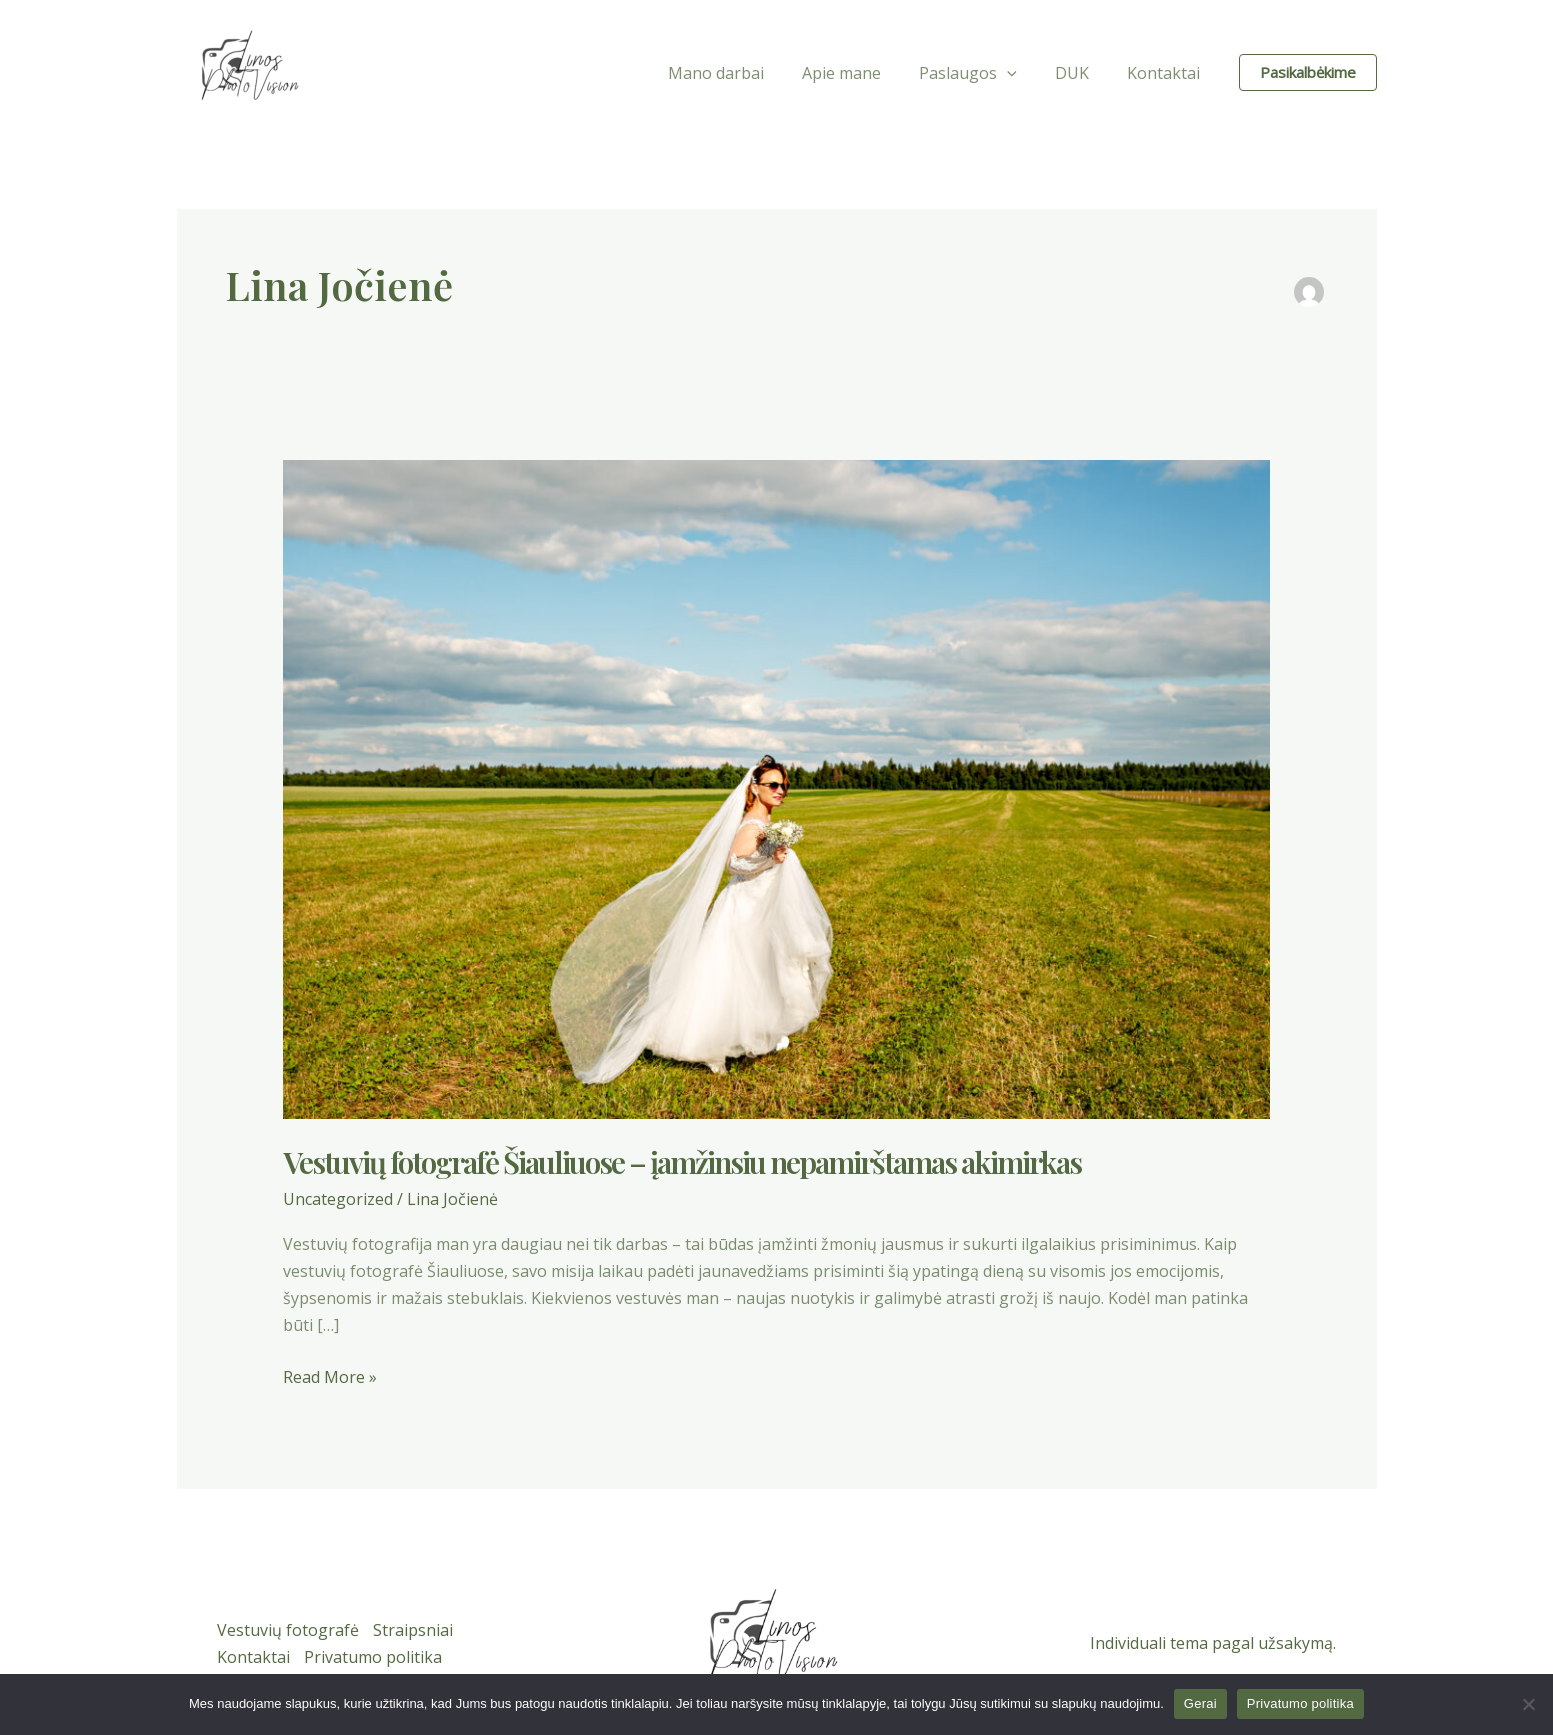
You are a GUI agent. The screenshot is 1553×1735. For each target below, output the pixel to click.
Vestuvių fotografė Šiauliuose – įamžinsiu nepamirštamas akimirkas (682, 1162)
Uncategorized (338, 1199)
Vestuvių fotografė (288, 1629)
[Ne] (1528, 1704)
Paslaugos (983, 72)
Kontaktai (1166, 72)
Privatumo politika (374, 1657)
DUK (1081, 72)
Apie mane (862, 72)
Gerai (1200, 1703)
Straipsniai (414, 1629)
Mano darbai (743, 72)
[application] (1022, 72)
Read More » (330, 1376)
